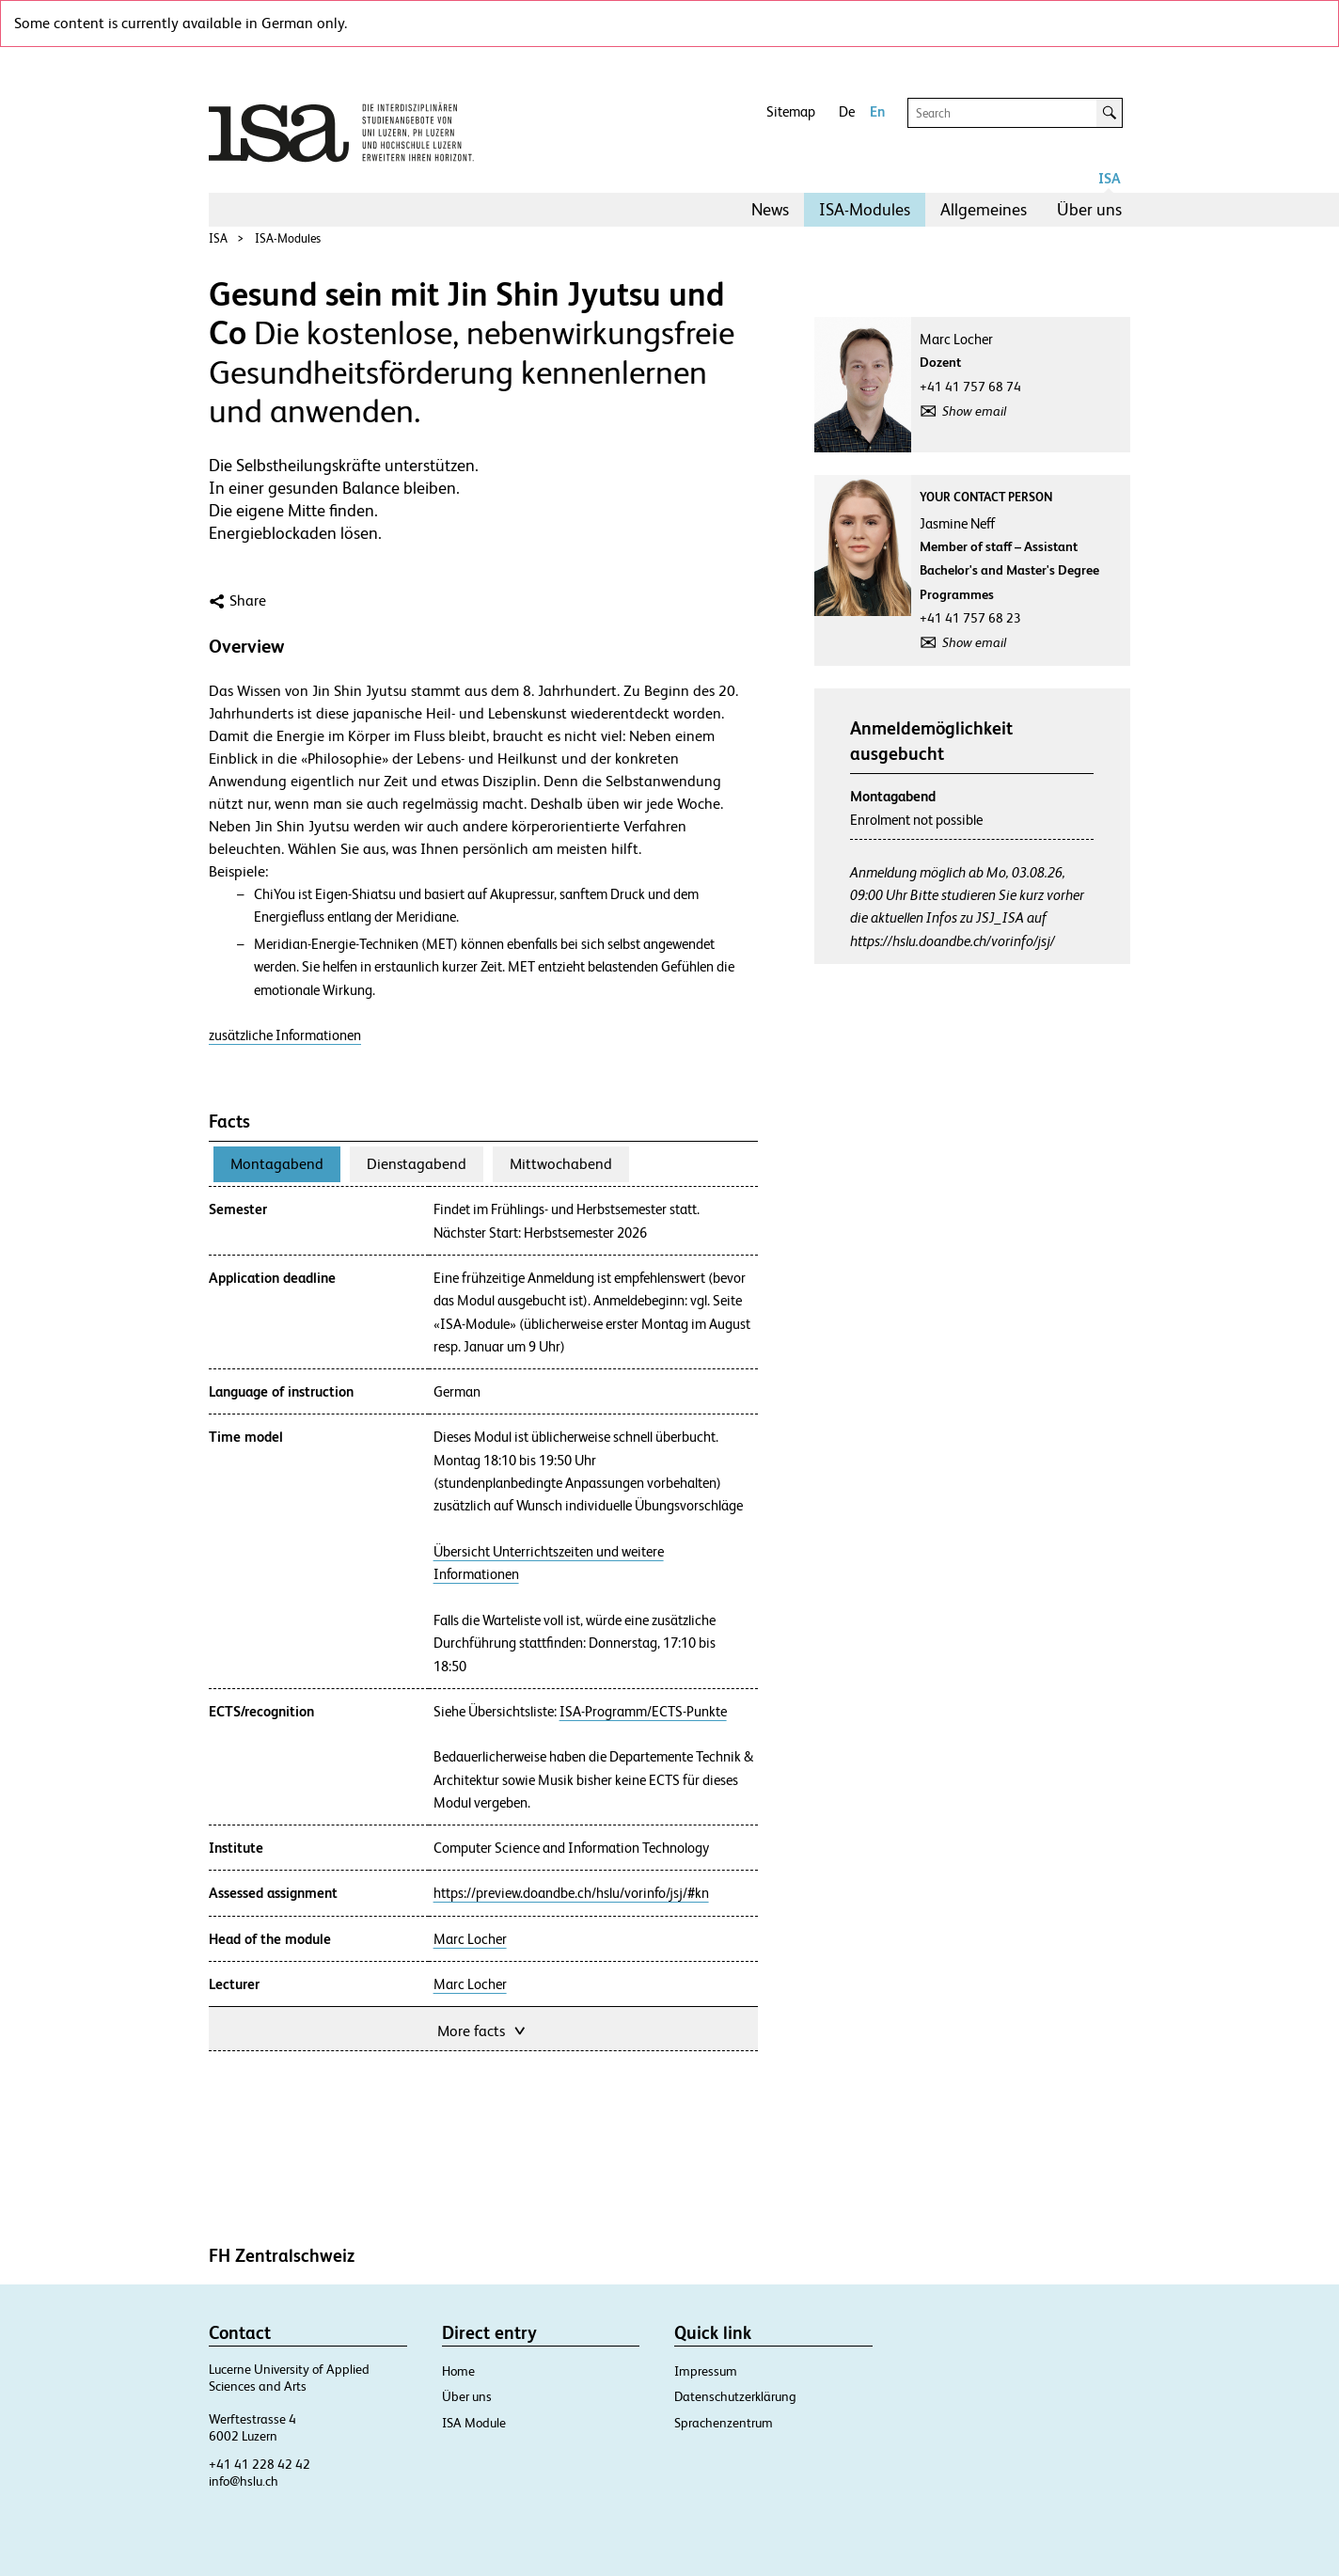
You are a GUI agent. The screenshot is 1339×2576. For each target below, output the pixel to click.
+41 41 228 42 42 (259, 2464)
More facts (482, 2029)
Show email (974, 411)
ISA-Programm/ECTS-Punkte (643, 1711)
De (847, 111)
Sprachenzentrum (723, 2422)
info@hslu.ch (243, 2481)
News (770, 209)
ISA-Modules (864, 209)
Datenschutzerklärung (735, 2396)
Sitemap (790, 111)
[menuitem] (770, 210)
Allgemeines (983, 209)
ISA (1109, 178)
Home (458, 2370)
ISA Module (474, 2422)
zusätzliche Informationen (285, 1035)
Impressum (705, 2370)
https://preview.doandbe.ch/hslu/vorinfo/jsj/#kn (571, 1893)
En (877, 111)
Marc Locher (470, 1939)
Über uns (1089, 209)
